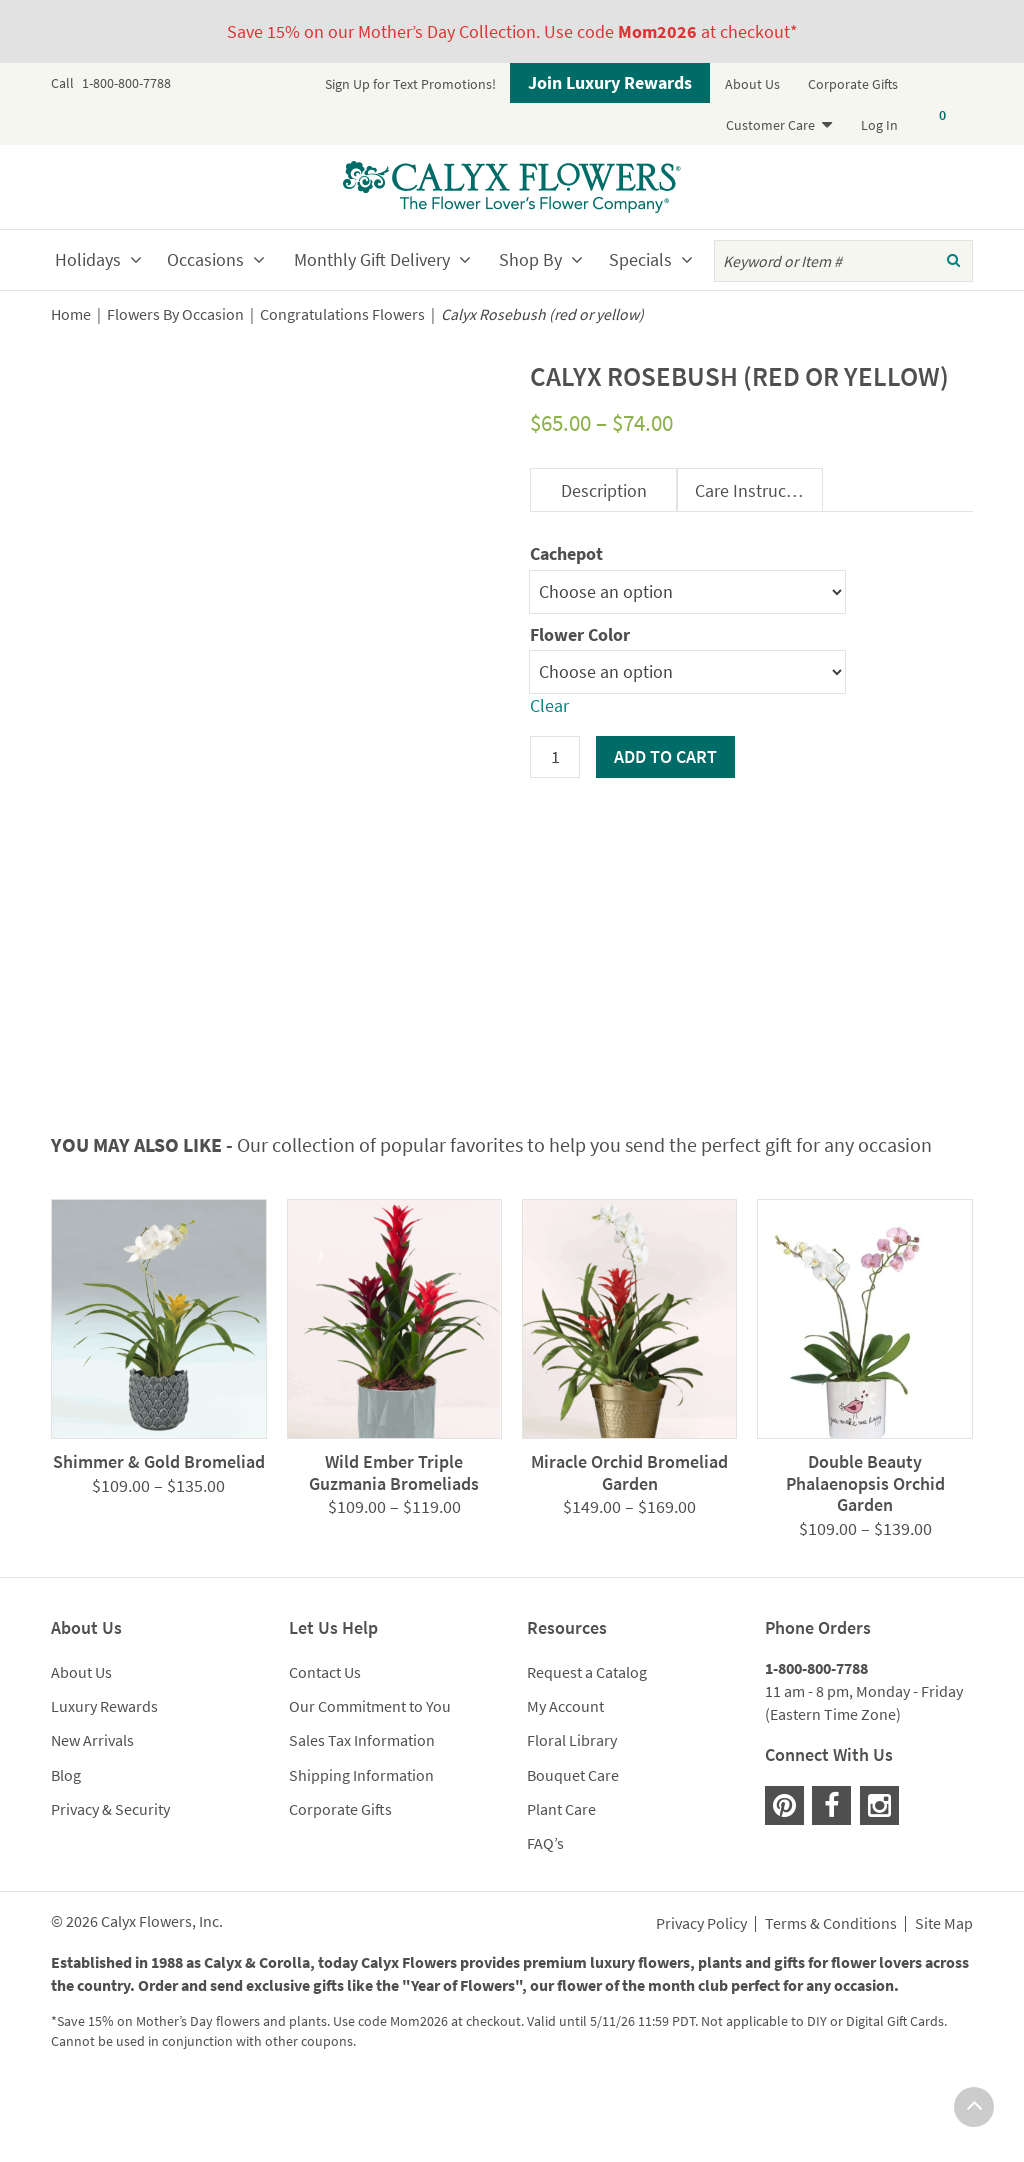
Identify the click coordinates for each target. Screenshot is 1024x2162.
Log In (879, 125)
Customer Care (770, 125)
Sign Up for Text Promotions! (410, 84)
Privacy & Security (110, 1887)
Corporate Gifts (853, 84)
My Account (565, 1785)
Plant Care (561, 1887)
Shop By (530, 259)
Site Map (944, 2003)
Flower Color (580, 634)
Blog (66, 1853)
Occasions (205, 259)
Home (71, 314)
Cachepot (566, 553)
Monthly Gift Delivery (372, 259)
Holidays (88, 259)
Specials (640, 259)
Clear (549, 705)
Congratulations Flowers (342, 314)
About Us (752, 84)
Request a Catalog (587, 1751)
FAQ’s (545, 1921)
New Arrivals (92, 1819)
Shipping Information (361, 1853)
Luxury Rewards (104, 1785)
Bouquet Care (573, 1853)
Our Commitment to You (370, 1785)
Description (604, 490)
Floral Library (572, 1819)
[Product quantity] (555, 757)
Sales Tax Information (362, 1819)
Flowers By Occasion (175, 314)
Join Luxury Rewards (610, 82)
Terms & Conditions (831, 2003)
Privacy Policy (701, 2003)
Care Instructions (758, 490)
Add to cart (665, 756)
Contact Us (325, 1751)
